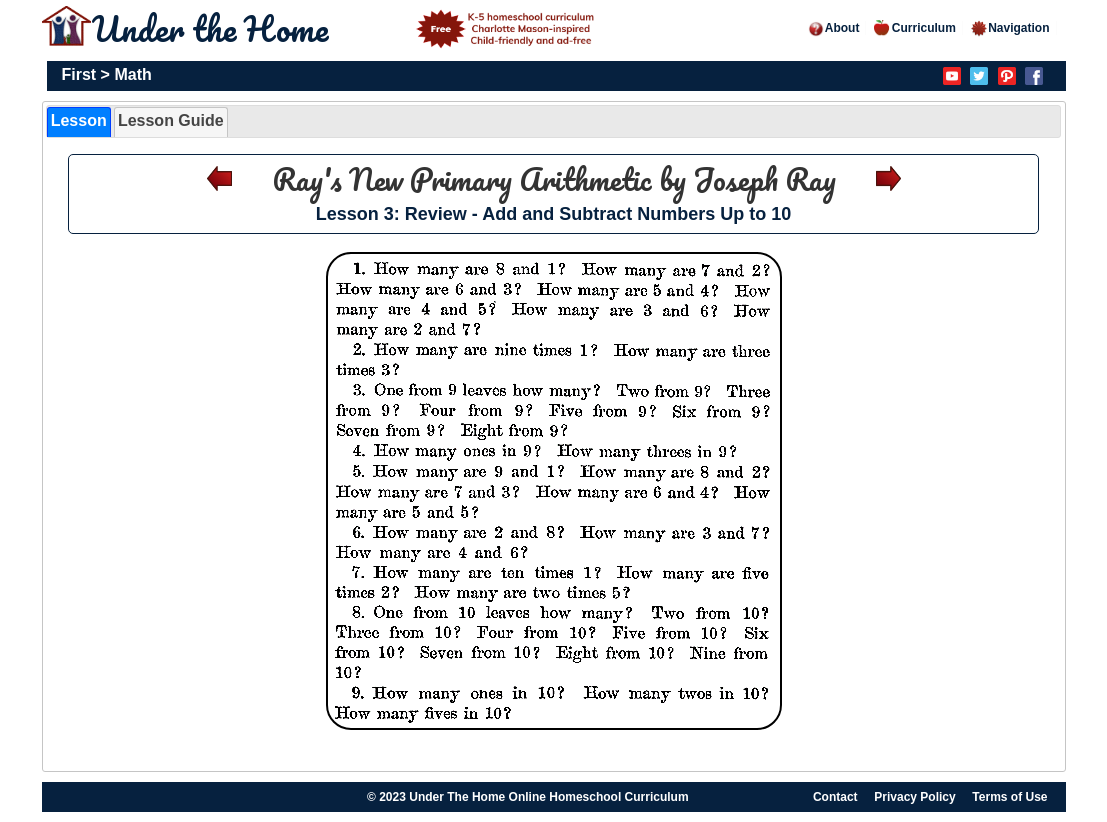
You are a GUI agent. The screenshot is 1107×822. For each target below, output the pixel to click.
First (79, 74)
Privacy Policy (914, 797)
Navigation (1009, 28)
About (833, 28)
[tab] (79, 122)
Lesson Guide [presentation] (171, 120)
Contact (835, 797)
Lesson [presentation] (79, 120)
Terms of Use (1009, 797)
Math (132, 74)
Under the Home (346, 28)
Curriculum (915, 28)
